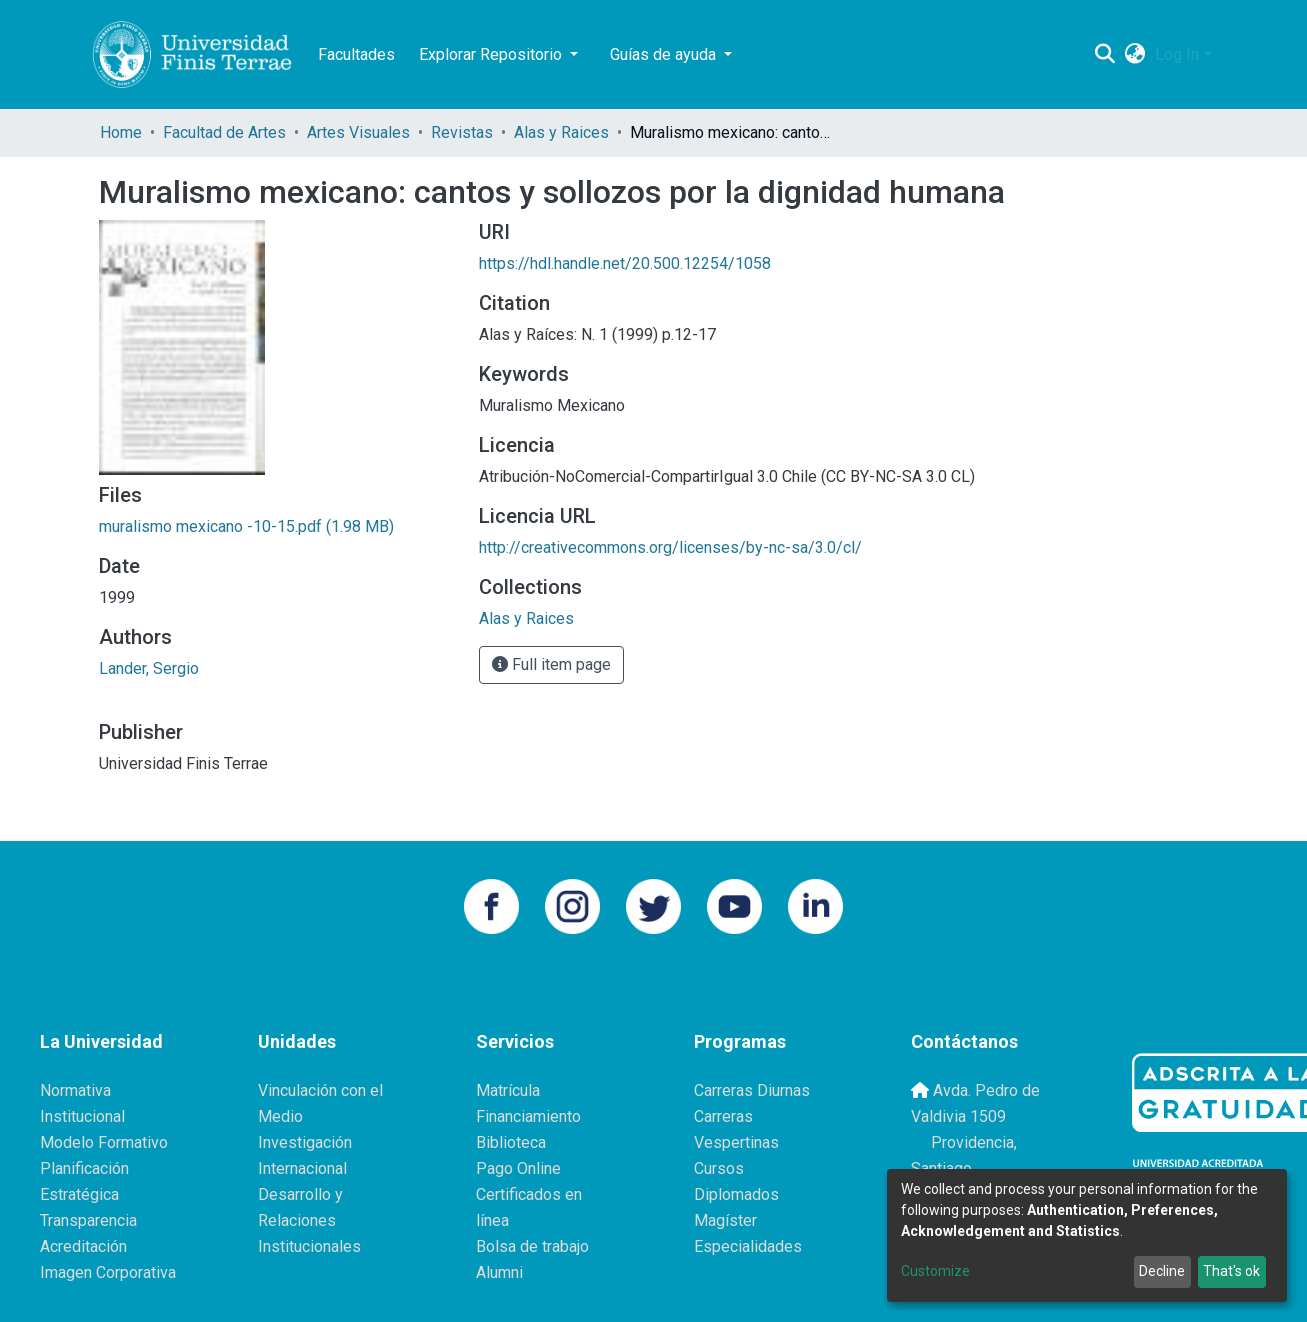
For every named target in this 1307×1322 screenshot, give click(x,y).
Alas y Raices (561, 132)
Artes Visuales (358, 132)
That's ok (1231, 1271)
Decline (1162, 1271)
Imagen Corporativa (108, 1272)
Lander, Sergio (149, 668)
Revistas (462, 132)
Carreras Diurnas (752, 1090)
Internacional (302, 1168)
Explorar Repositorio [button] (492, 54)
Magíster (725, 1220)
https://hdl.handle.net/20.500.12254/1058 (625, 263)
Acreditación (83, 1246)
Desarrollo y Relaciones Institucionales (309, 1220)
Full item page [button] (551, 664)
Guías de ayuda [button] (665, 54)
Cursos (719, 1168)
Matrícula (508, 1090)
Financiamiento (528, 1116)
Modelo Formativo (104, 1142)
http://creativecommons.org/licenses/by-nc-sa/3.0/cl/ (670, 547)
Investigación (305, 1142)
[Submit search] (1104, 55)
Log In (1177, 54)
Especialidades (748, 1246)
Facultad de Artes (224, 132)
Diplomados (736, 1194)
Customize (935, 1271)
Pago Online (518, 1168)
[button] (1134, 55)
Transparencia (88, 1220)
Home (121, 132)
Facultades (356, 54)
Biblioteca (511, 1142)
